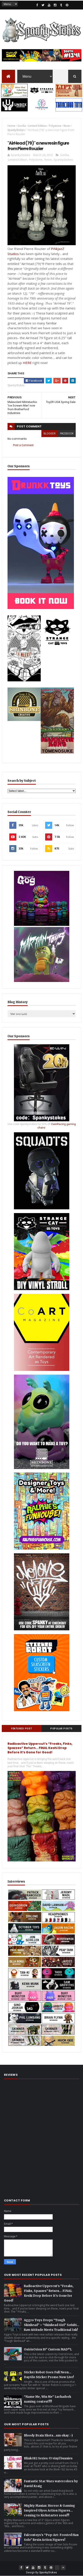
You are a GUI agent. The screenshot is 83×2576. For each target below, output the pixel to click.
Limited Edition (37, 126)
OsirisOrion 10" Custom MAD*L (48, 2349)
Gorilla (21, 126)
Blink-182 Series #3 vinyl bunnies (48, 2458)
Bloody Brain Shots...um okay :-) (48, 2435)
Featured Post (21, 1728)
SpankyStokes (16, 130)
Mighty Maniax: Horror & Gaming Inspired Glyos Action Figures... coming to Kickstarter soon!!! (49, 2510)
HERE (27, 362)
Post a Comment (23, 445)
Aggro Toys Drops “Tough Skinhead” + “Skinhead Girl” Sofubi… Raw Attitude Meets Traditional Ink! (51, 2325)
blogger (50, 433)
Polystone (55, 126)
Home (11, 126)
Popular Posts (61, 1728)
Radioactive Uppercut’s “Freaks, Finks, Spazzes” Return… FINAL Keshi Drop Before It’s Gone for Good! (40, 1747)
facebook (66, 433)
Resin (67, 126)
